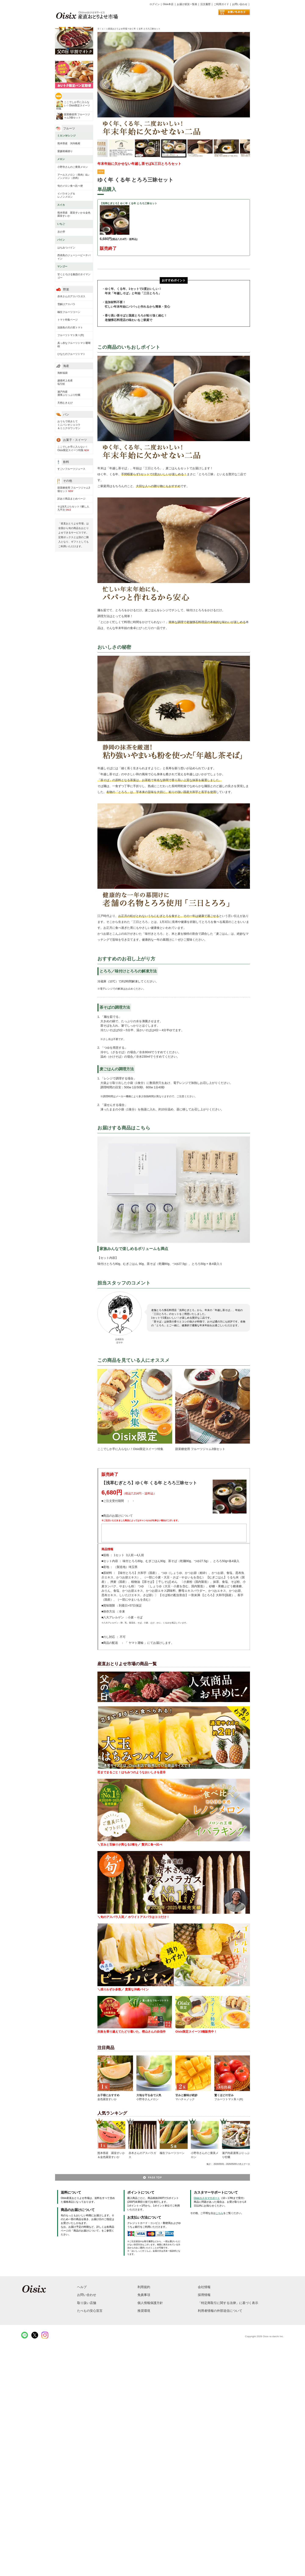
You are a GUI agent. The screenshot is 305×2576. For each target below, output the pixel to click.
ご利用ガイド (221, 4)
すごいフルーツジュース (71, 468)
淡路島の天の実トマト (70, 327)
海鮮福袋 (62, 372)
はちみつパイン (66, 247)
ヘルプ (82, 2287)
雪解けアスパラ (66, 304)
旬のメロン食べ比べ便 (70, 185)
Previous (102, 85)
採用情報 (204, 2295)
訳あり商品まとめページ (71, 498)
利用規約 (143, 2287)
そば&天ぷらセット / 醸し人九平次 (73, 508)
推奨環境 (143, 2310)
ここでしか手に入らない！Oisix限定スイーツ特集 (73, 105)
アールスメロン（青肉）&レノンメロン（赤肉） (73, 176)
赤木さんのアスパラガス (71, 296)
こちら (219, 2213)
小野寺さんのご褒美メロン (72, 166)
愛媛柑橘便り (65, 151)
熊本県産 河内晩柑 (68, 143)
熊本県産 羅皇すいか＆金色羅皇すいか (73, 214)
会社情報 (204, 2287)
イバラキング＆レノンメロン (66, 195)
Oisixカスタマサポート (207, 2198)
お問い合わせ (239, 4)
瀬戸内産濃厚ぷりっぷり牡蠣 (68, 393)
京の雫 (61, 231)
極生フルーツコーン (68, 312)
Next (239, 85)
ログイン (155, 4)
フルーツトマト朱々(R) (70, 335)
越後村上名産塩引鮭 (65, 382)
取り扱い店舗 (86, 2303)
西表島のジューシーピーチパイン (73, 257)
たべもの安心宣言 (90, 2310)
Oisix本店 (168, 4)
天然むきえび (65, 402)
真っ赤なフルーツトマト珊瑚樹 (73, 345)
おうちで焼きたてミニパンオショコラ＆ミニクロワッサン (68, 424)
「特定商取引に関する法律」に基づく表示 (228, 2303)
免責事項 (143, 2295)
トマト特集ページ (67, 319)
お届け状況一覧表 (187, 4)
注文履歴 (205, 4)
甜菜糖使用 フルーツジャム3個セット (73, 116)
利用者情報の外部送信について (220, 2310)
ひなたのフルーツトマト (71, 354)
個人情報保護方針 (150, 2303)
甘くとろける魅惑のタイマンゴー (73, 276)
